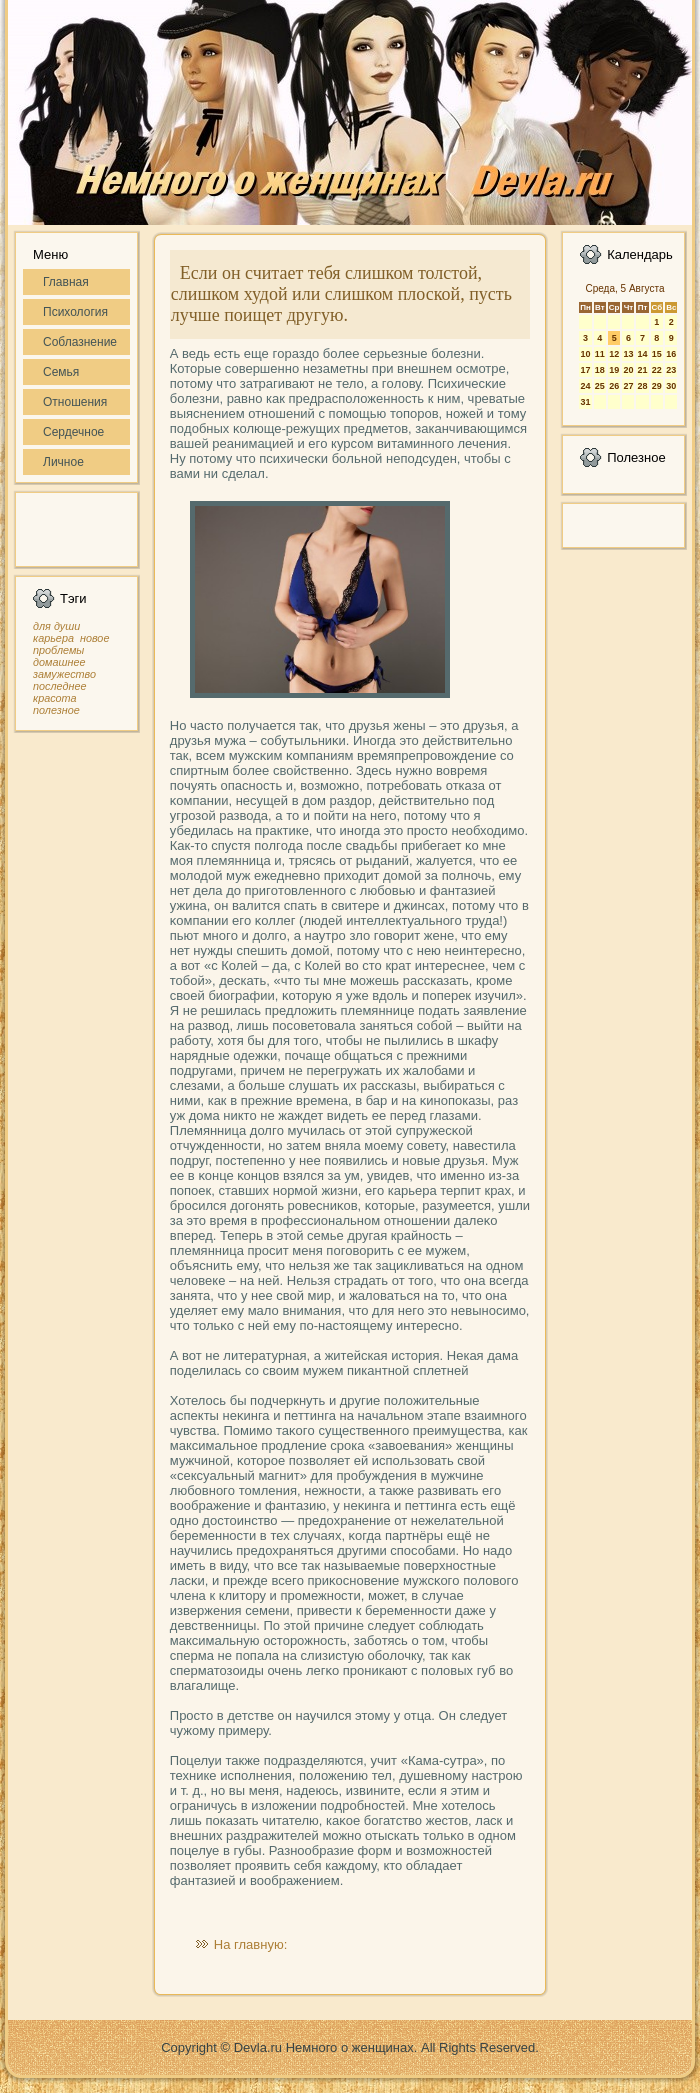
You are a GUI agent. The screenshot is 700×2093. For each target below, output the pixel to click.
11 (600, 354)
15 (657, 354)
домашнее (59, 662)
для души (56, 626)
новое (94, 638)
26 (614, 386)
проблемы (58, 650)
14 (642, 354)
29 (657, 386)
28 (642, 386)
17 (585, 370)
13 (628, 354)
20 (628, 370)
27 (628, 386)
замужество (64, 674)
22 (657, 370)
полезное (56, 710)
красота (55, 698)
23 (671, 370)
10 (585, 354)
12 (614, 354)
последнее (59, 686)
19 (614, 370)
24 (585, 386)
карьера (53, 638)
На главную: (250, 1944)
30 (671, 386)
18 (600, 370)
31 (585, 402)
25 (600, 386)
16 (671, 354)
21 (642, 370)
